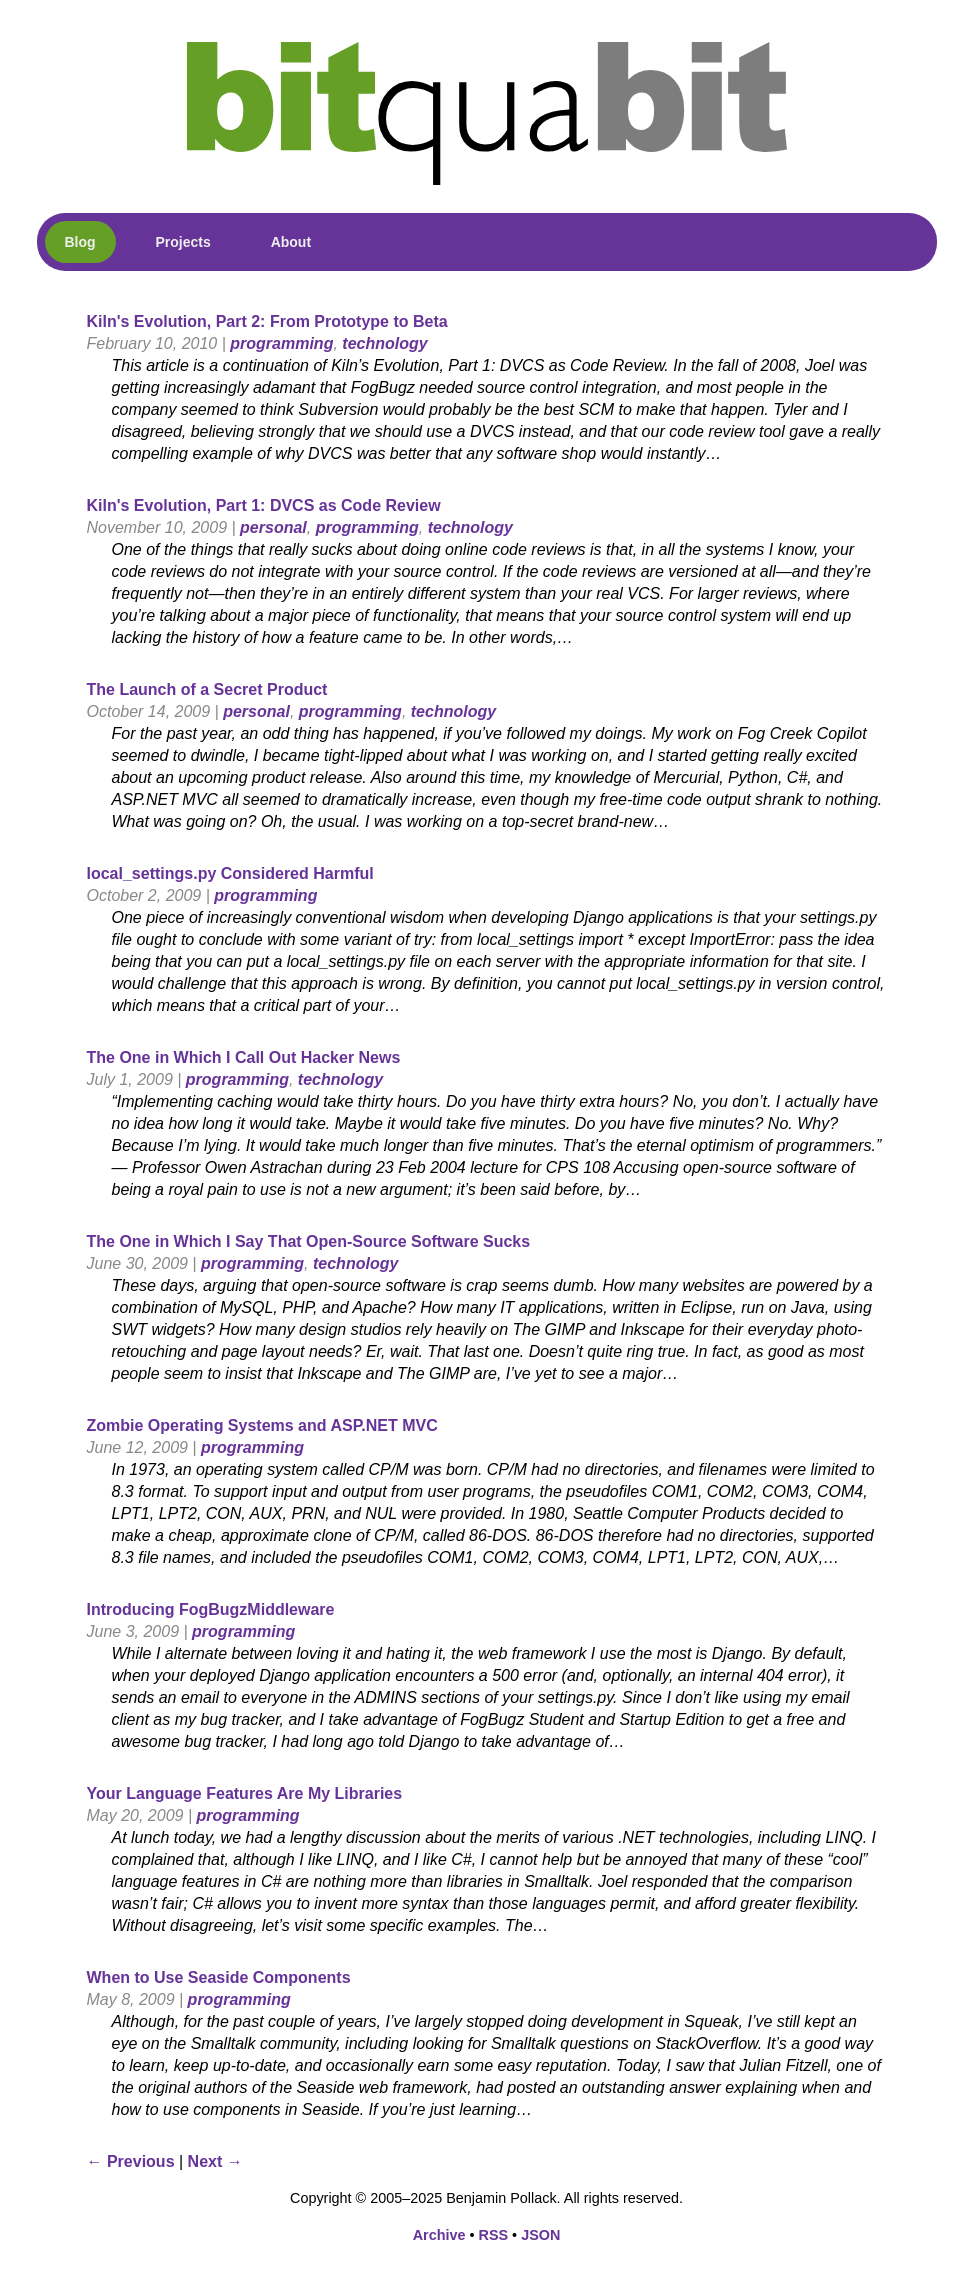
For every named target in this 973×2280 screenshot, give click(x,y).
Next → (215, 2161)
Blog (80, 242)
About (291, 242)
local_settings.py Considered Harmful (230, 873)
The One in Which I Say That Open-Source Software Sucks (309, 1241)
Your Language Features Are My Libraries (245, 1793)
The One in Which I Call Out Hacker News (244, 1057)
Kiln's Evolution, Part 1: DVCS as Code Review (264, 505)
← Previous (131, 2161)
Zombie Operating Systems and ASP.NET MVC (262, 1425)
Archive (439, 2235)
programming (281, 343)
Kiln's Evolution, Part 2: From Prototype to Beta (267, 321)
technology (384, 343)
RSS (494, 2235)
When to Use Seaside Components (219, 1977)
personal (273, 527)
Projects (183, 242)
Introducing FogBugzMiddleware (211, 1609)
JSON (540, 2235)
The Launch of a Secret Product (207, 689)
